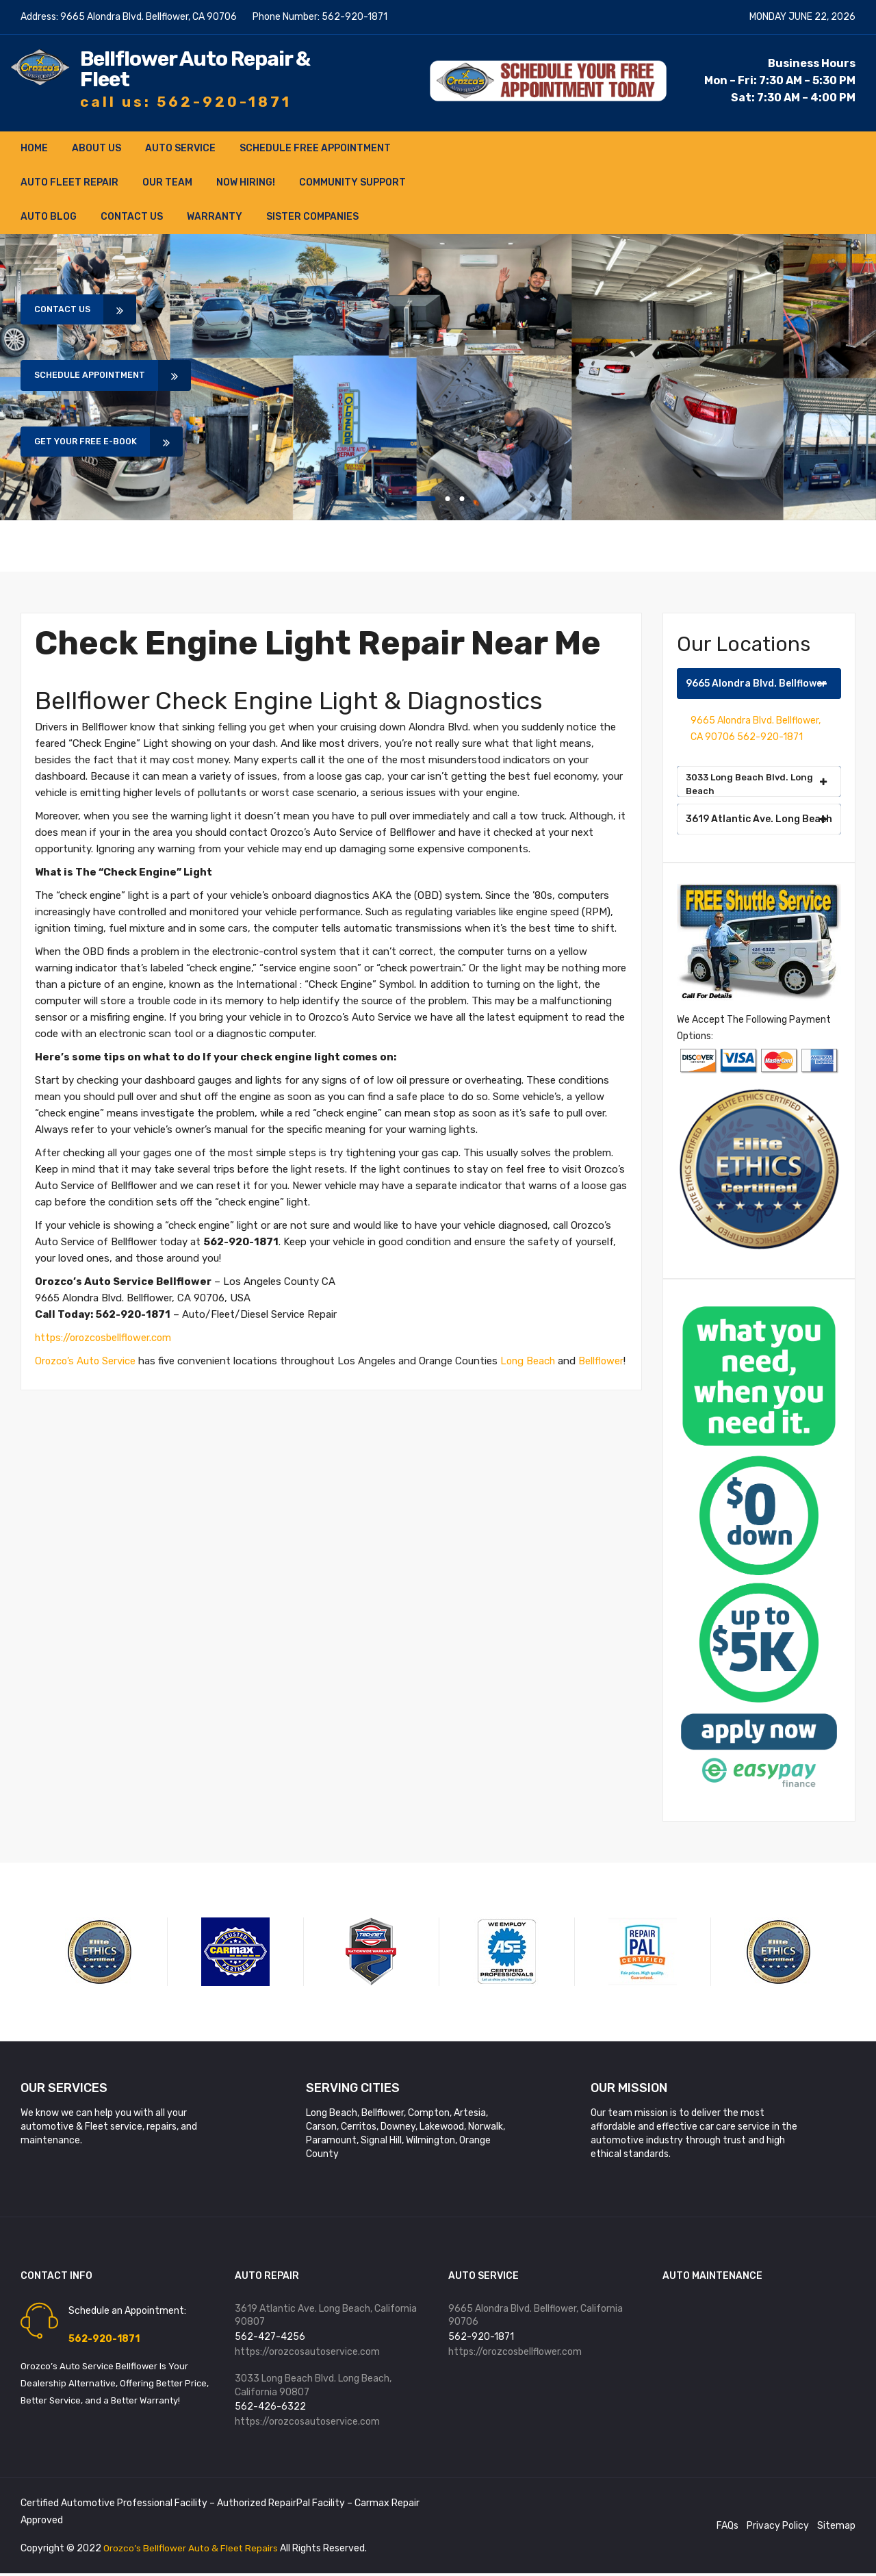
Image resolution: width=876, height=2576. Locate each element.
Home (34, 148)
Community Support (352, 182)
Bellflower (58, 1377)
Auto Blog (49, 216)
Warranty (214, 216)
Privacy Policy (778, 2528)
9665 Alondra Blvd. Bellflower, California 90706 (535, 2315)
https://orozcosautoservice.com (307, 2352)
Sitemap (836, 2528)
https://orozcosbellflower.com (106, 1337)
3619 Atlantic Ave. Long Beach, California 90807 (326, 2315)
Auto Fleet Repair (69, 182)
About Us (96, 148)
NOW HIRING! (245, 182)
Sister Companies (312, 216)
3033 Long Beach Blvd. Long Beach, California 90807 (313, 2386)
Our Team (167, 182)
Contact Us (132, 216)
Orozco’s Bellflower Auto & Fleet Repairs (192, 2551)
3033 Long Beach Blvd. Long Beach (756, 784)
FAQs (727, 2528)
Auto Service (180, 148)
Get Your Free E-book (95, 444)
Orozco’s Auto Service (86, 1361)
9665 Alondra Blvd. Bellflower (756, 683)
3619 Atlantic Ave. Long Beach (759, 819)
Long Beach (530, 1361)
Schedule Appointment (100, 375)
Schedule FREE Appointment (315, 148)
